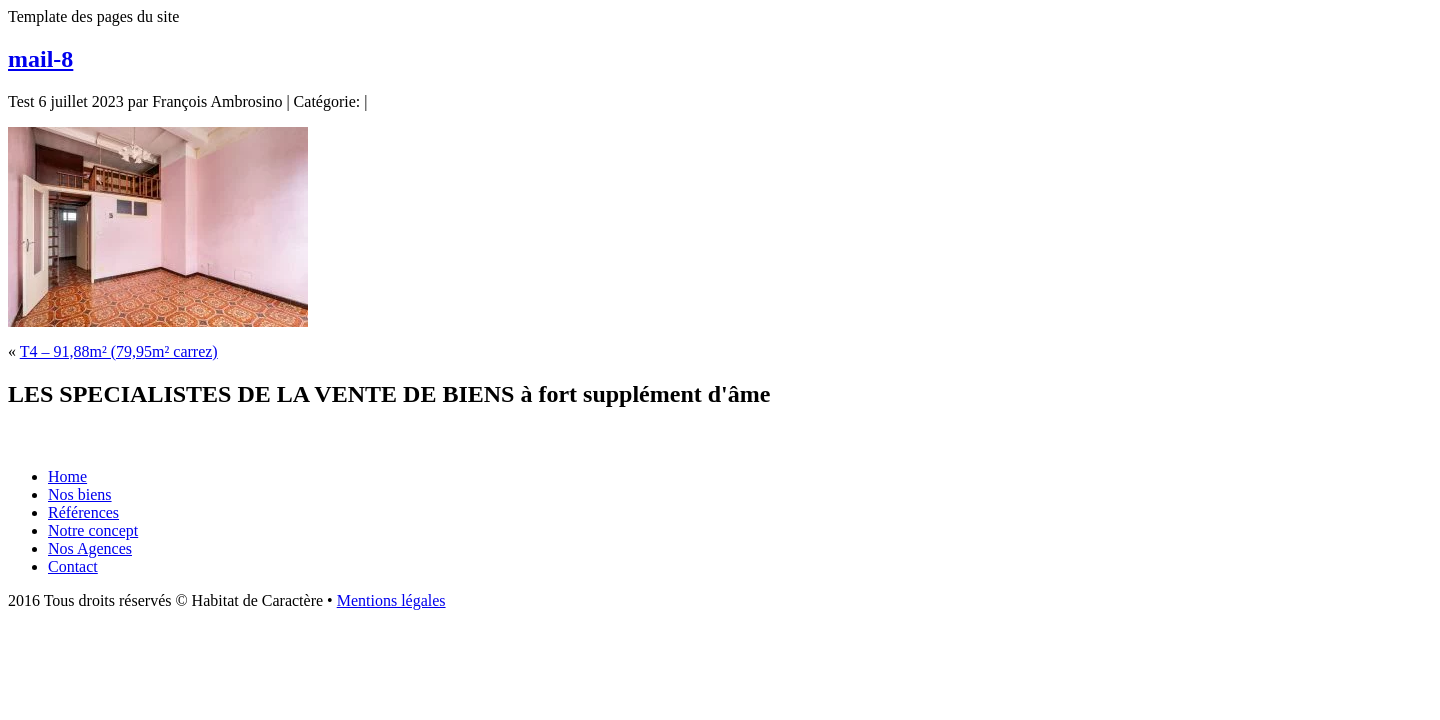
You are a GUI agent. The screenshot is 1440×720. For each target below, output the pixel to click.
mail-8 (40, 59)
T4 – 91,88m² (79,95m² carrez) (119, 351)
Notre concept (93, 530)
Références (83, 512)
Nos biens (80, 494)
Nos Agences (90, 548)
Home (67, 476)
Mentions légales (391, 600)
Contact (73, 566)
